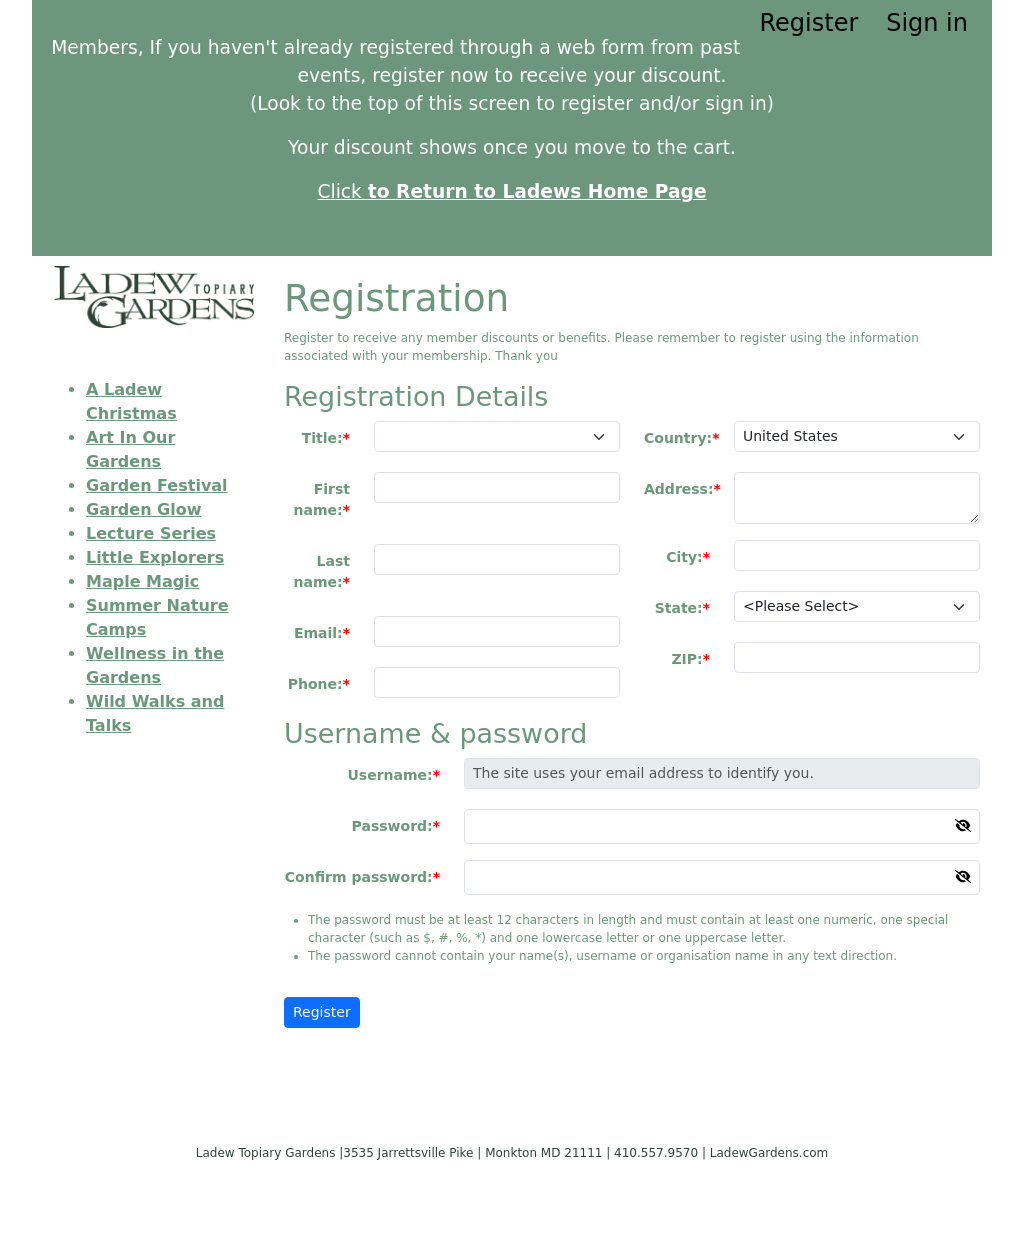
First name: (322, 499)
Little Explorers (155, 557)
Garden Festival (157, 485)
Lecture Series (151, 533)
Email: (318, 633)
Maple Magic (142, 581)
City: (684, 557)
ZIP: (686, 659)
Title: (322, 438)
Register (809, 23)
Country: (678, 438)
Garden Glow (143, 509)
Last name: (322, 571)
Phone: (315, 684)
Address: (679, 489)
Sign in (927, 23)
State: (679, 608)
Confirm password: (359, 877)
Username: (389, 775)
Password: (392, 826)
